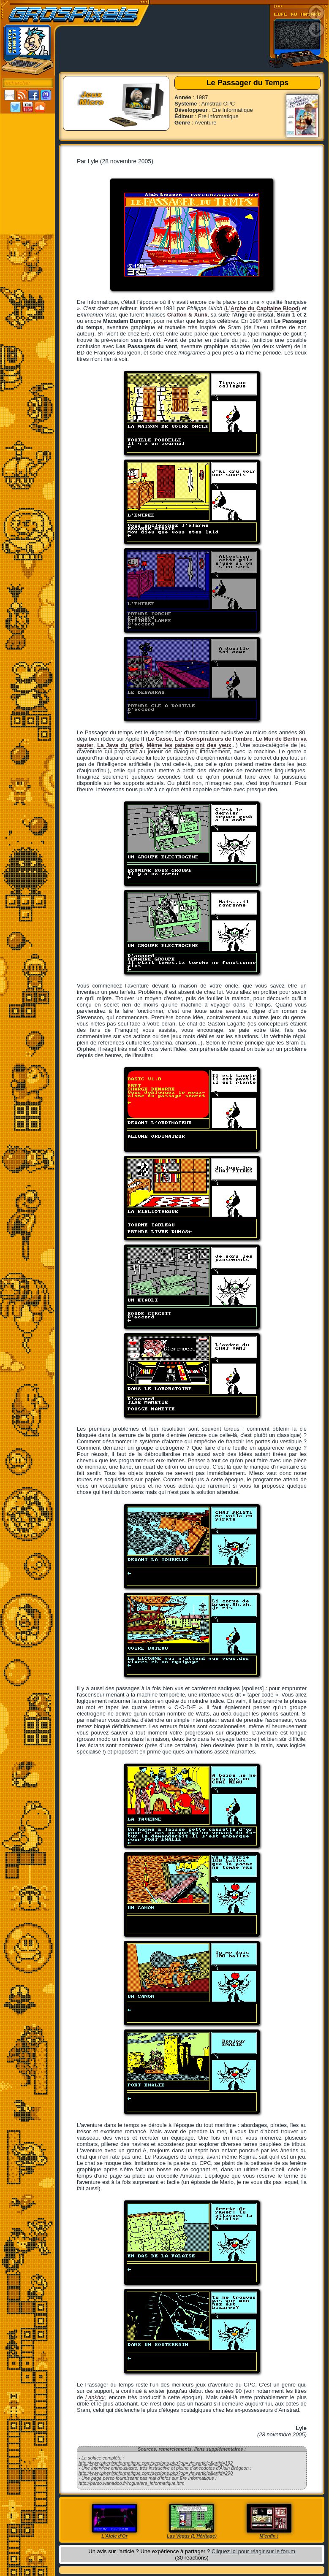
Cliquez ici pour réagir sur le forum (253, 2551)
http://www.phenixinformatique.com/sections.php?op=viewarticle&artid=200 (156, 2473)
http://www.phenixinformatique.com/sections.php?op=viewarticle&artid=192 (156, 2462)
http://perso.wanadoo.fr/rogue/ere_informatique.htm (132, 2483)
